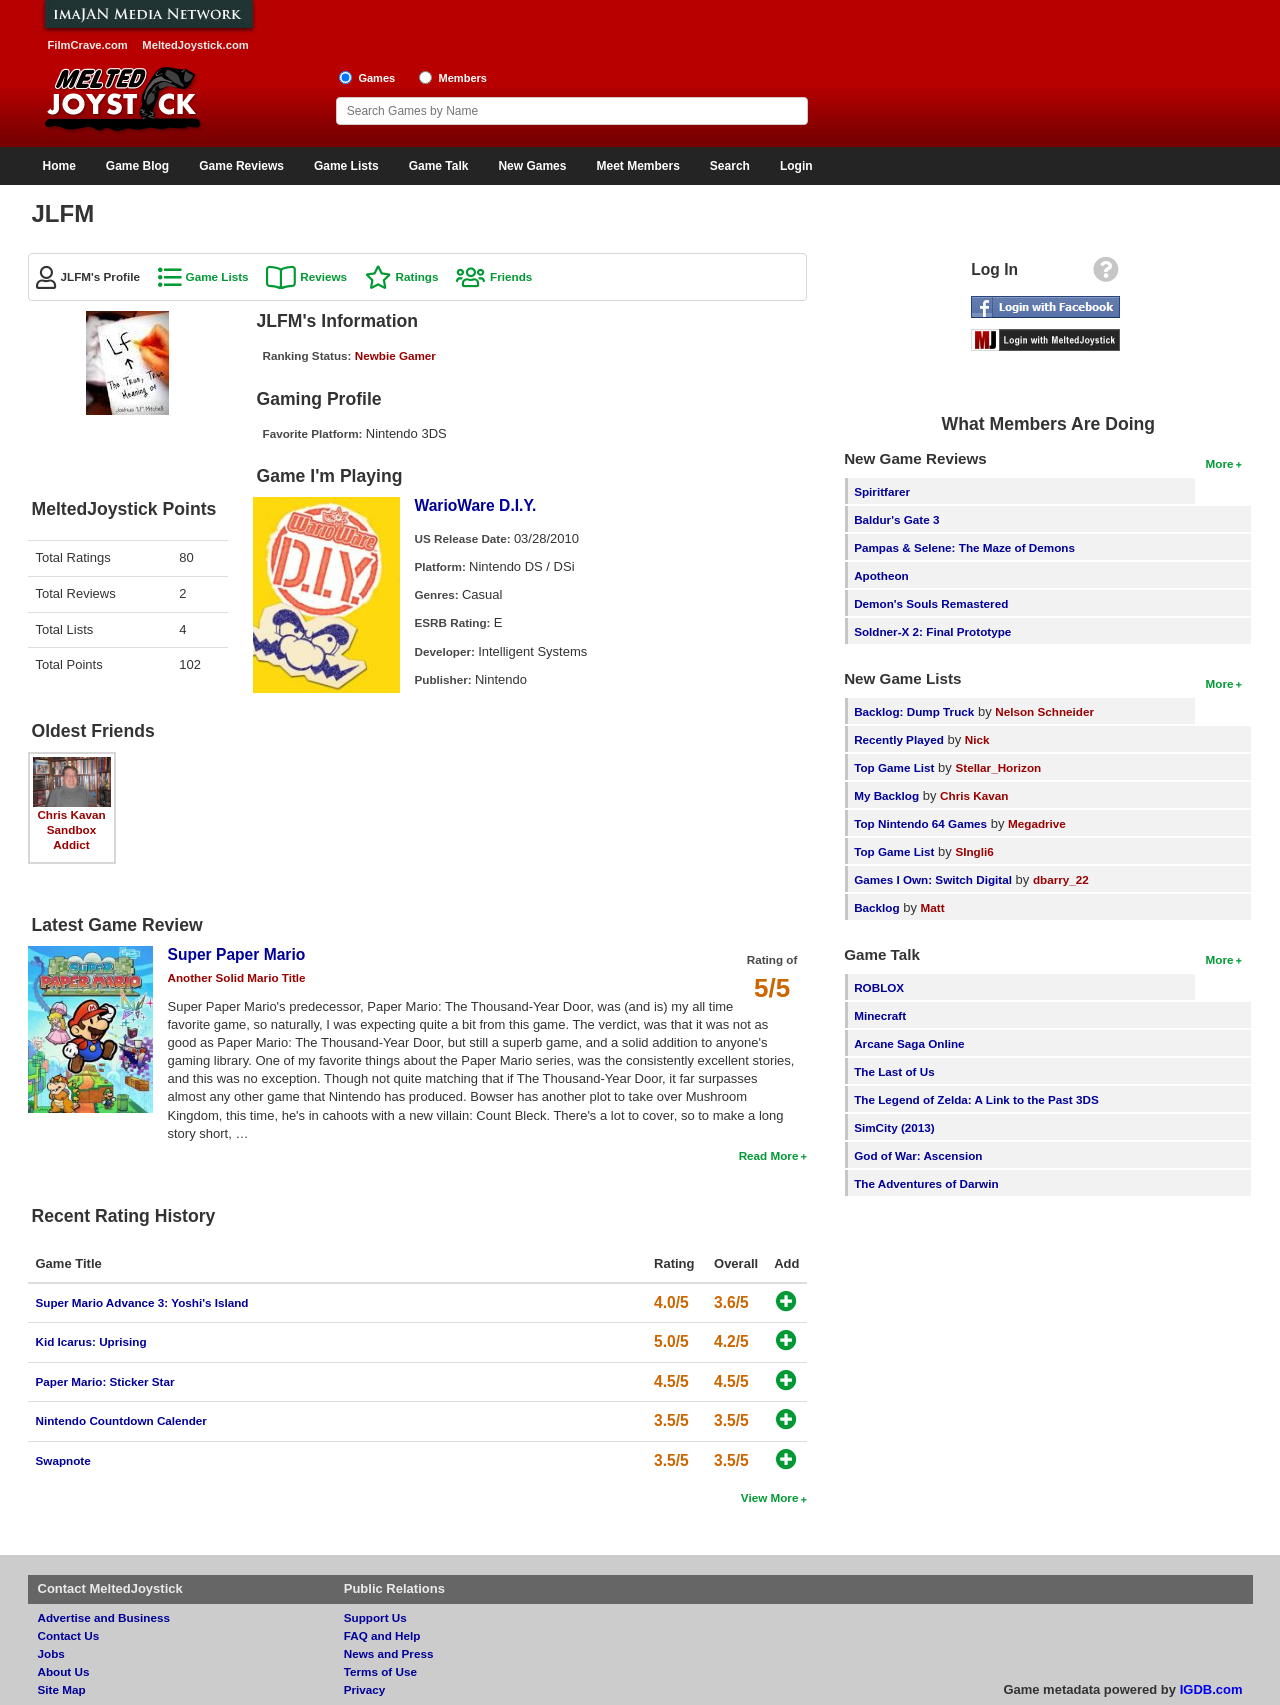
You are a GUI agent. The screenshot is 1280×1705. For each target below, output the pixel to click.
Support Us (375, 1617)
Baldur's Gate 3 (896, 519)
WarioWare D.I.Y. (476, 505)
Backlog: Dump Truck (914, 711)
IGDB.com (1211, 1689)
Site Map (62, 1689)
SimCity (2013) (894, 1127)
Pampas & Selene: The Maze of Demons (964, 547)
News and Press (389, 1653)
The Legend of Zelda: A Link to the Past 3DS (976, 1099)
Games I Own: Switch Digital (933, 879)
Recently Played (899, 739)
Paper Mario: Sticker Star (105, 1381)
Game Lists (346, 166)
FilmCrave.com (88, 45)
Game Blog (137, 166)
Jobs (51, 1653)
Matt (933, 907)
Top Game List (894, 767)
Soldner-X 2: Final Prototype (932, 631)
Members (462, 78)
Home (59, 166)
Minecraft (880, 1015)
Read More (769, 1155)
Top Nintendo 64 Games (920, 823)
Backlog (876, 907)
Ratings (417, 276)
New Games (532, 166)
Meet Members (637, 166)
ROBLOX (879, 987)
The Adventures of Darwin (926, 1183)
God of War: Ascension (918, 1155)
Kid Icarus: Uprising (91, 1341)
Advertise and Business (104, 1617)
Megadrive (1037, 823)
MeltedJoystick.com (195, 45)
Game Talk (439, 166)
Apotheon (881, 575)
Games (376, 78)
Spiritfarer (882, 491)
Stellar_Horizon (998, 767)
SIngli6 (974, 851)
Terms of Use (380, 1671)
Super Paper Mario (237, 954)
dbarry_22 (1061, 879)
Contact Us (69, 1635)
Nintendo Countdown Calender (121, 1420)
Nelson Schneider (1044, 711)
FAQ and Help (382, 1635)
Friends (511, 276)
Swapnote (63, 1460)
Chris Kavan (71, 814)
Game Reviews (241, 166)
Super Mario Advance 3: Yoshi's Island (142, 1302)
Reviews (323, 276)
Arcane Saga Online (909, 1043)
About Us (64, 1671)
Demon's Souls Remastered (931, 603)
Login (796, 166)
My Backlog (886, 795)
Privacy (365, 1689)
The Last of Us (894, 1071)
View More (770, 1497)
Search (730, 166)
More (1220, 463)
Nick (977, 739)
